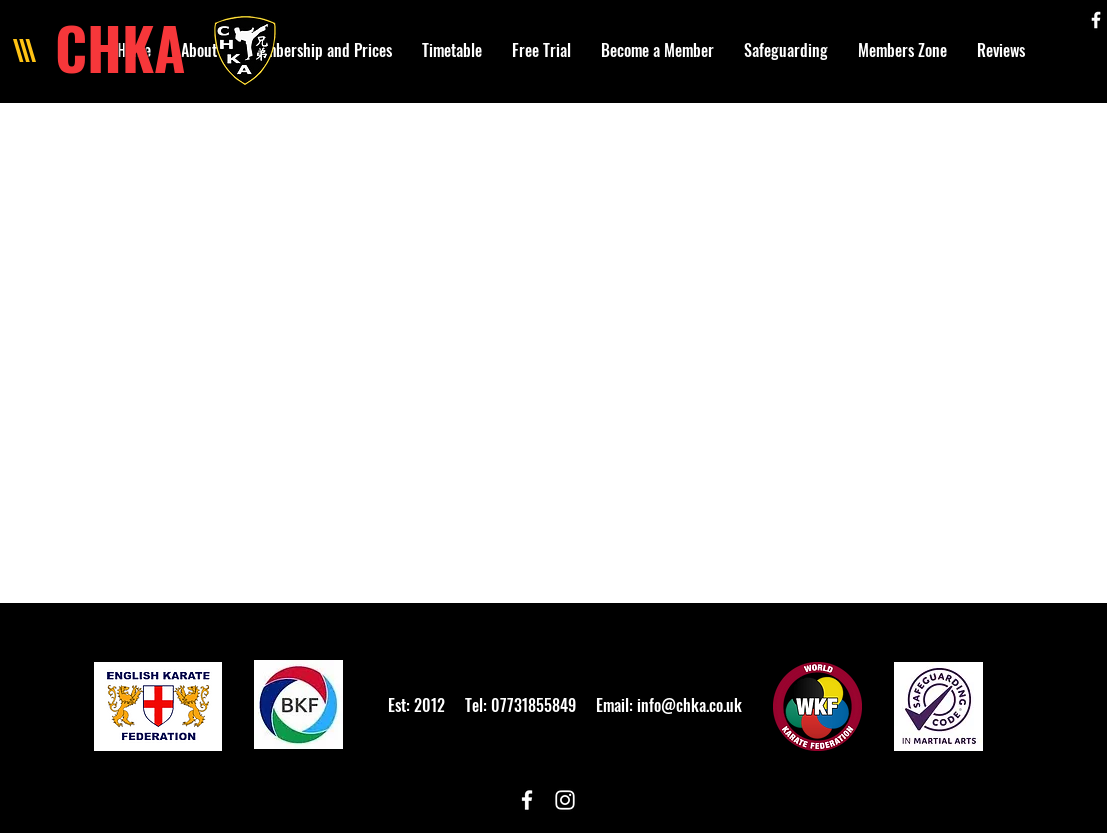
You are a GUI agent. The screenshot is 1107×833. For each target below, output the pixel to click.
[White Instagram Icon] (565, 800)
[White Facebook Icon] (1096, 20)
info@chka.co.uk (689, 705)
